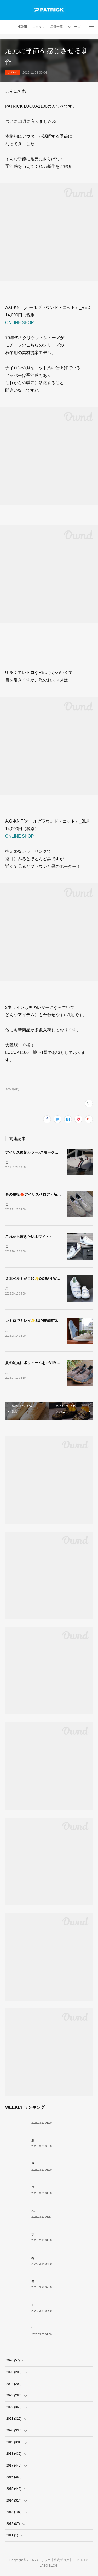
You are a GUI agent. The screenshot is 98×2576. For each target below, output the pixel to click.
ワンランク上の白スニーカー (51, 2190)
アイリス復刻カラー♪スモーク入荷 (33, 1152)
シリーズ (74, 26)
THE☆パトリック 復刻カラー (53, 2307)
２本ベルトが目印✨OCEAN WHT (33, 1280)
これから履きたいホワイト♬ (28, 1237)
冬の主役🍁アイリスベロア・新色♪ (34, 1195)
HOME (22, 26)
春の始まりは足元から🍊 (49, 2260)
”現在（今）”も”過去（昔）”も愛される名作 (61, 2119)
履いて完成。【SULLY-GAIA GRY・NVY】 (61, 2143)
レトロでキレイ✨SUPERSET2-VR (34, 1322)
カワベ (12, 72)
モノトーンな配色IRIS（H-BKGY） (56, 2284)
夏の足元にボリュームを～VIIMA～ (34, 1364)
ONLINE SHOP (19, 322)
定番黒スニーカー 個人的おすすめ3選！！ (60, 2237)
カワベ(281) (12, 1089)
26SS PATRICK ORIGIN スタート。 (56, 2213)
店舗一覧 (56, 26)
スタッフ (38, 26)
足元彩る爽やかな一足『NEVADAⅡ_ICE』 (61, 2166)
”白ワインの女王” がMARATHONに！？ (59, 2331)
